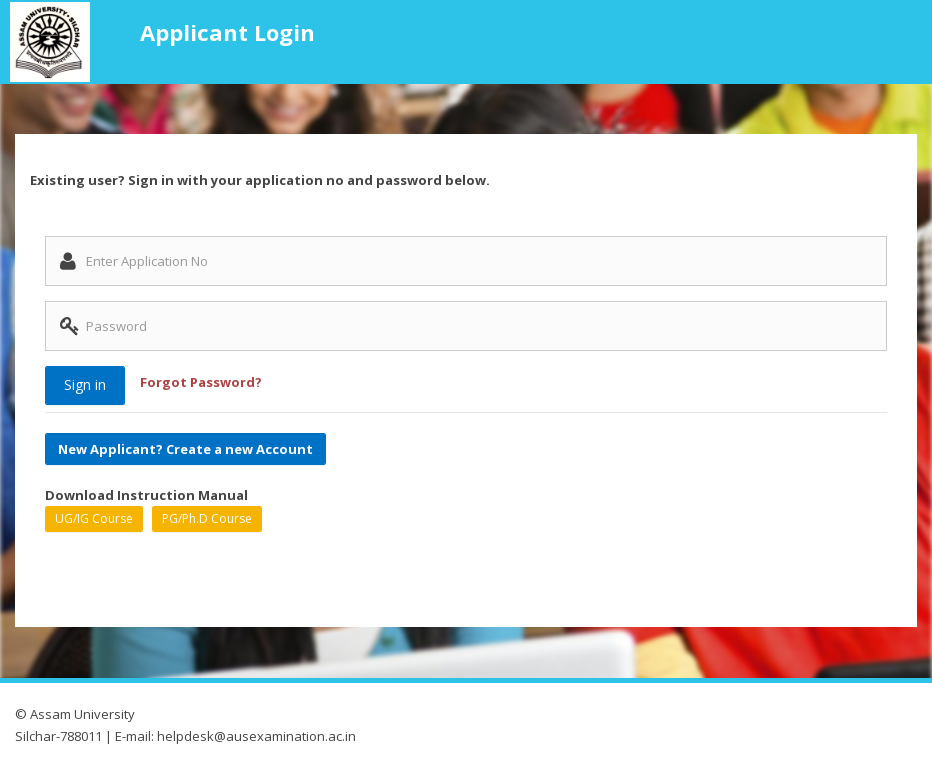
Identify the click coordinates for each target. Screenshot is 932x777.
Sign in (85, 384)
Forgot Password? (201, 382)
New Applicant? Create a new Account (185, 448)
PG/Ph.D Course (207, 518)
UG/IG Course (94, 518)
